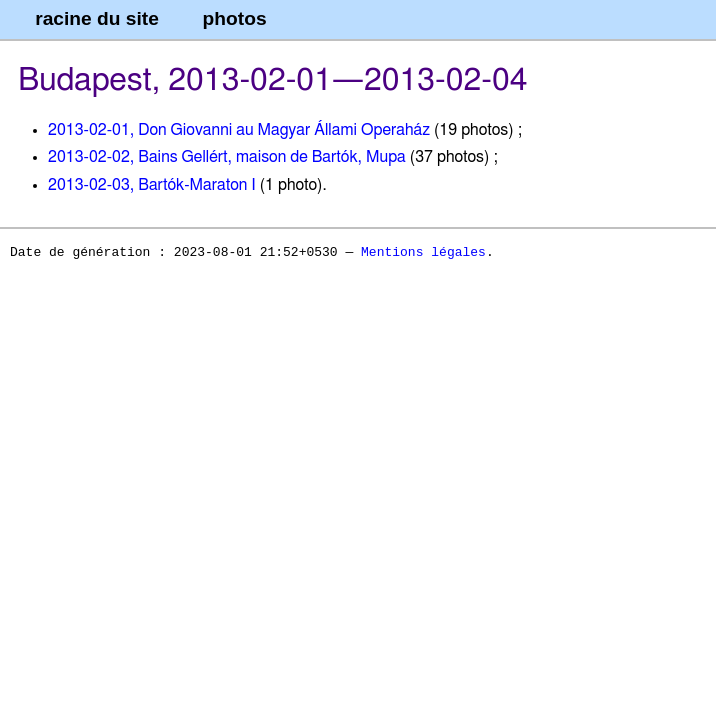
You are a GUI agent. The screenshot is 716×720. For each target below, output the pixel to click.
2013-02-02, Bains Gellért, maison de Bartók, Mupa (227, 157)
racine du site (97, 18)
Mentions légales (423, 253)
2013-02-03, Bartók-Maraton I (152, 185)
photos (235, 18)
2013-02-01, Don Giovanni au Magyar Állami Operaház (239, 130)
